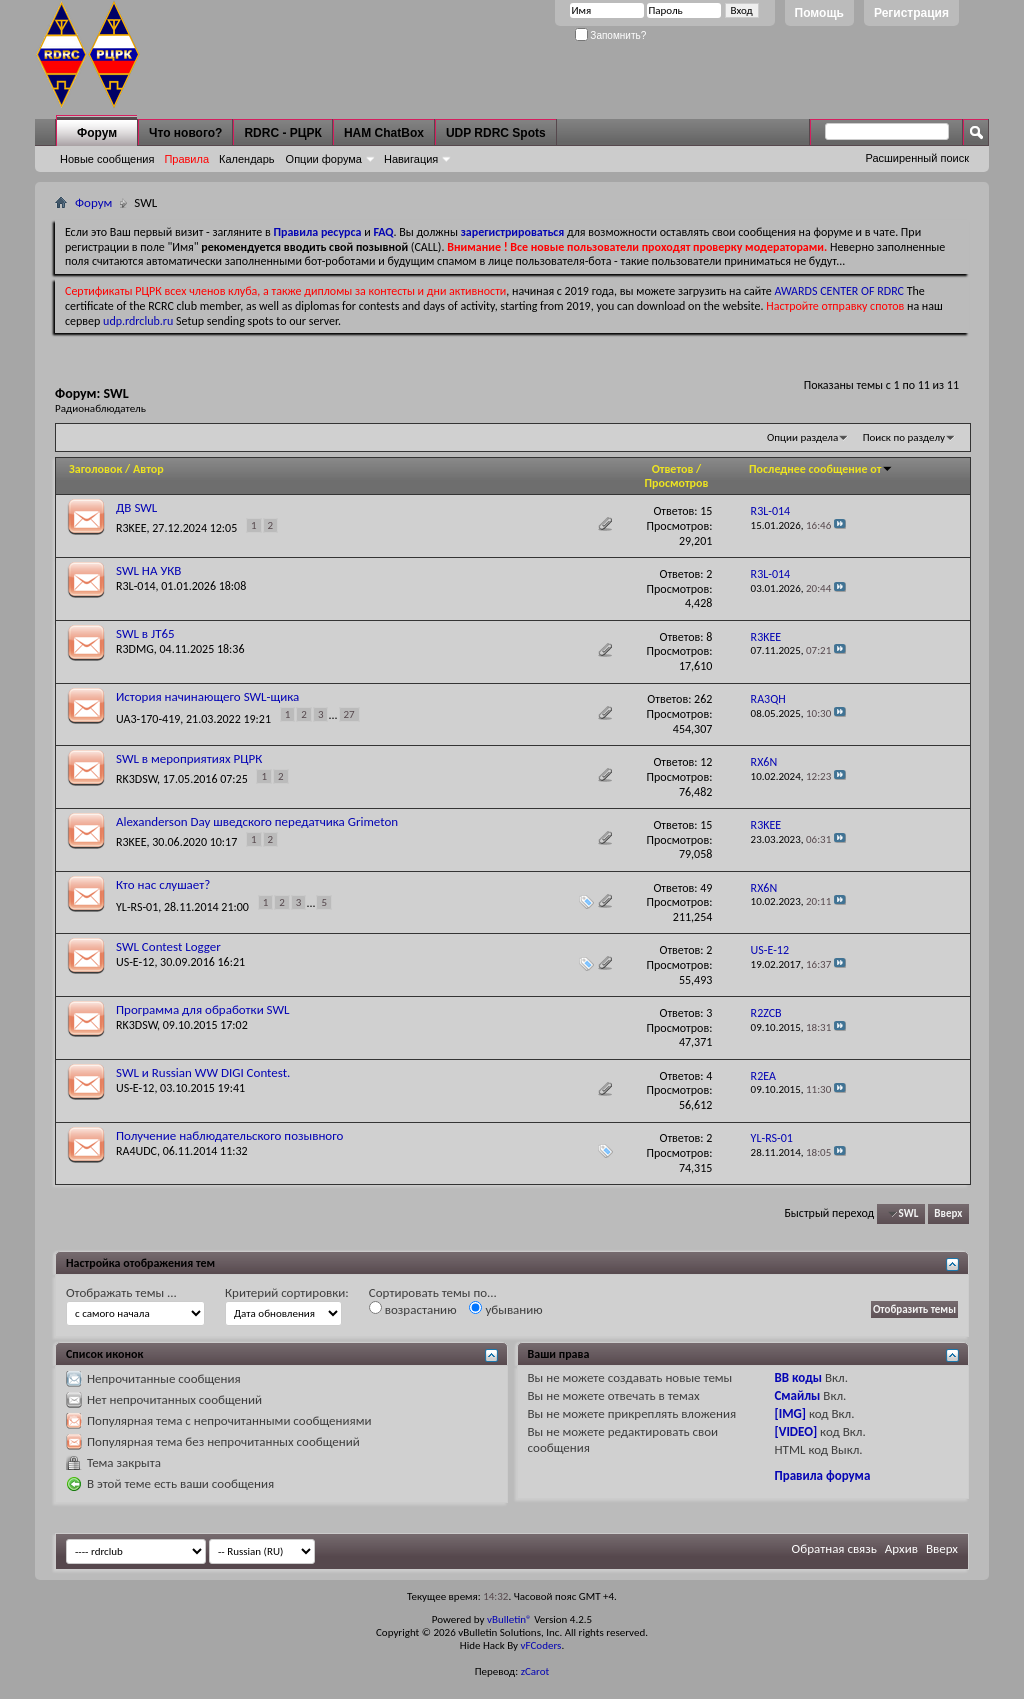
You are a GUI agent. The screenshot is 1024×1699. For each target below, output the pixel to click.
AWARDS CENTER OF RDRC (839, 291)
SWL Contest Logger (168, 946)
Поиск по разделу (904, 437)
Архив (901, 1548)
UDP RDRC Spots (496, 133)
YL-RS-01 (137, 907)
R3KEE (131, 528)
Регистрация (911, 13)
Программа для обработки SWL (203, 1009)
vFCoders (541, 1645)
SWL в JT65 (145, 633)
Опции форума (324, 159)
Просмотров (676, 483)
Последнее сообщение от (821, 469)
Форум (97, 133)
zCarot (535, 1671)
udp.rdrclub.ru (138, 321)
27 (349, 714)
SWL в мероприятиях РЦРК (189, 758)
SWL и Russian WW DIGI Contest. (203, 1072)
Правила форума (822, 1475)
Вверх (948, 1213)
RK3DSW (136, 779)
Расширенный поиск (917, 158)
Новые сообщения (107, 159)
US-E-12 (135, 962)
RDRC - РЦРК (282, 133)
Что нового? (185, 133)
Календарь (247, 159)
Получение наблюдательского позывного (229, 1135)
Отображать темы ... (121, 1292)
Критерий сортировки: (287, 1292)
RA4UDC (136, 1151)
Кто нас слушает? (163, 884)
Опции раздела (802, 437)
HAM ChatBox (384, 133)
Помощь (819, 13)
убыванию (505, 1309)
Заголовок (95, 469)
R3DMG (135, 649)
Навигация (411, 159)
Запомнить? (611, 35)
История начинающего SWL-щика (207, 696)
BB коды (798, 1377)
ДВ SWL (136, 507)
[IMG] (790, 1413)
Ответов (673, 469)
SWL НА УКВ (148, 570)
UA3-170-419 (148, 718)
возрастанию (413, 1309)
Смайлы (797, 1395)
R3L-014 (136, 586)
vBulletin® (509, 1619)
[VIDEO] (795, 1431)
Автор (148, 469)
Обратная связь (834, 1548)
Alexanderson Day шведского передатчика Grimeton (257, 821)
